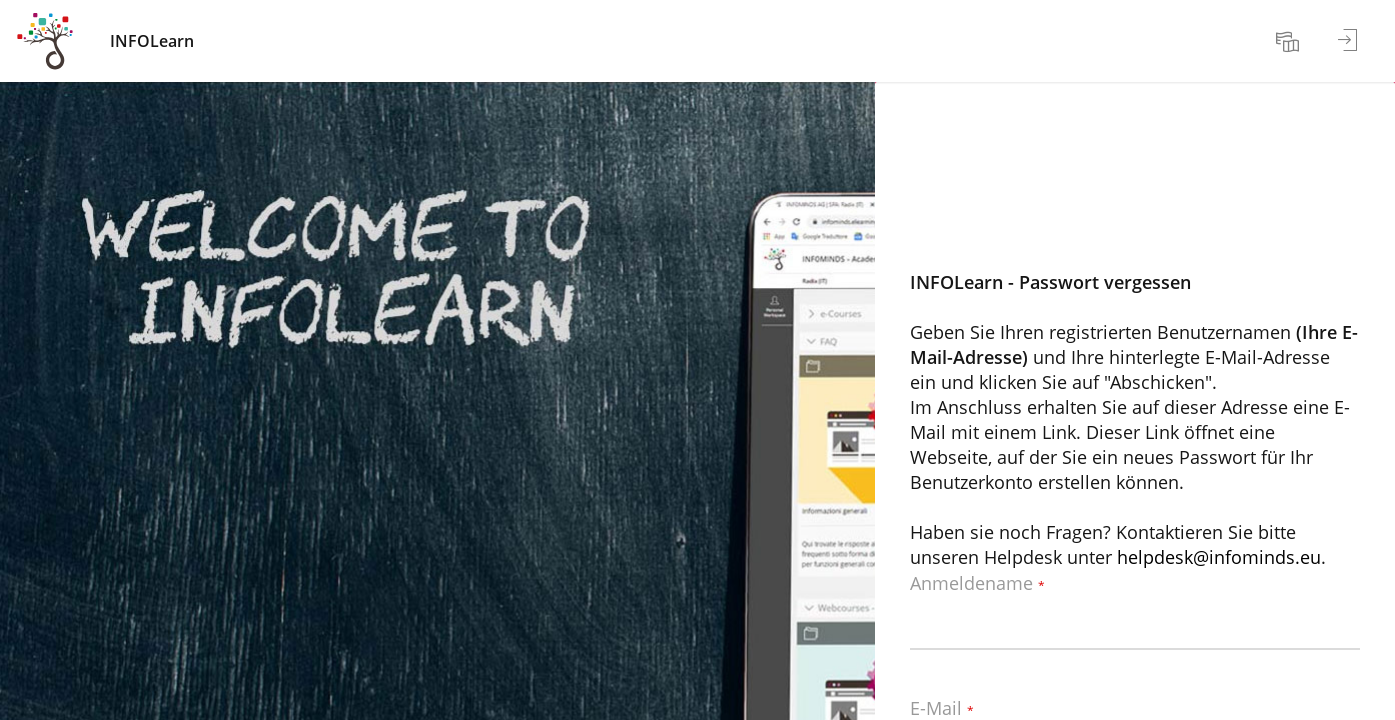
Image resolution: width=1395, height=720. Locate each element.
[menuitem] (1290, 41)
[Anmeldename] (1135, 620)
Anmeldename (977, 584)
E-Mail (942, 709)
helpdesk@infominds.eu (1219, 557)
